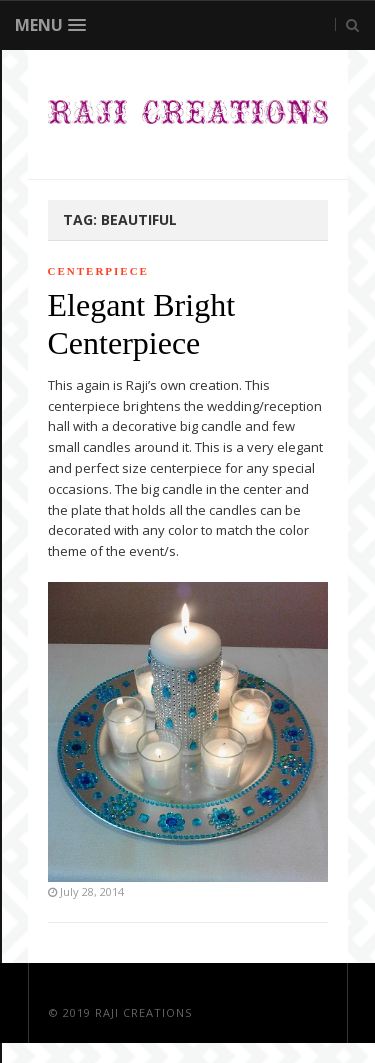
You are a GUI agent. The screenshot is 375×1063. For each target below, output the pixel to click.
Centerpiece (98, 271)
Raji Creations (143, 1012)
